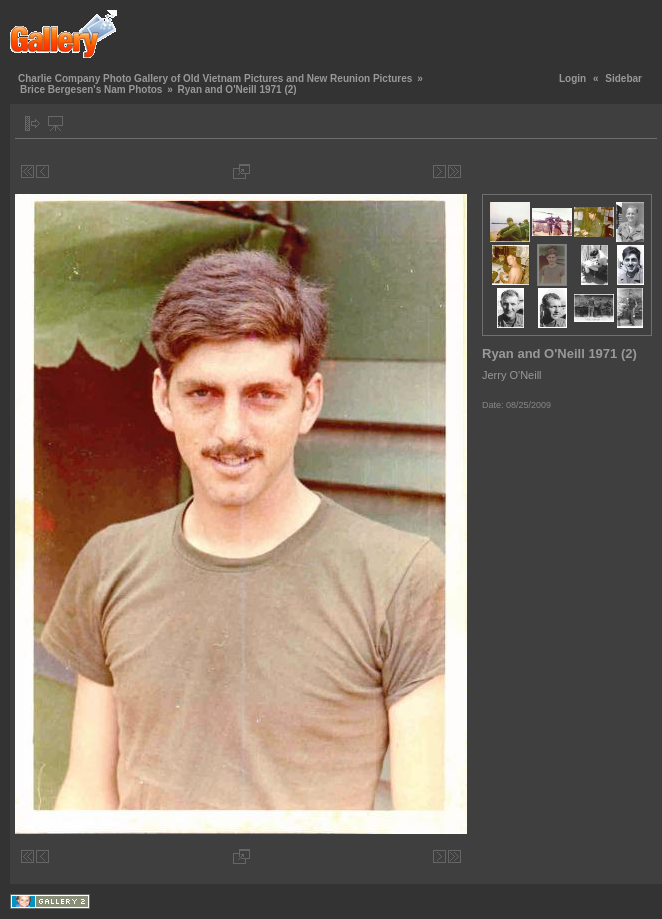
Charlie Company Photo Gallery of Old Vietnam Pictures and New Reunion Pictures (215, 78)
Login (572, 78)
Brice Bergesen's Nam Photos (91, 89)
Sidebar (623, 78)
